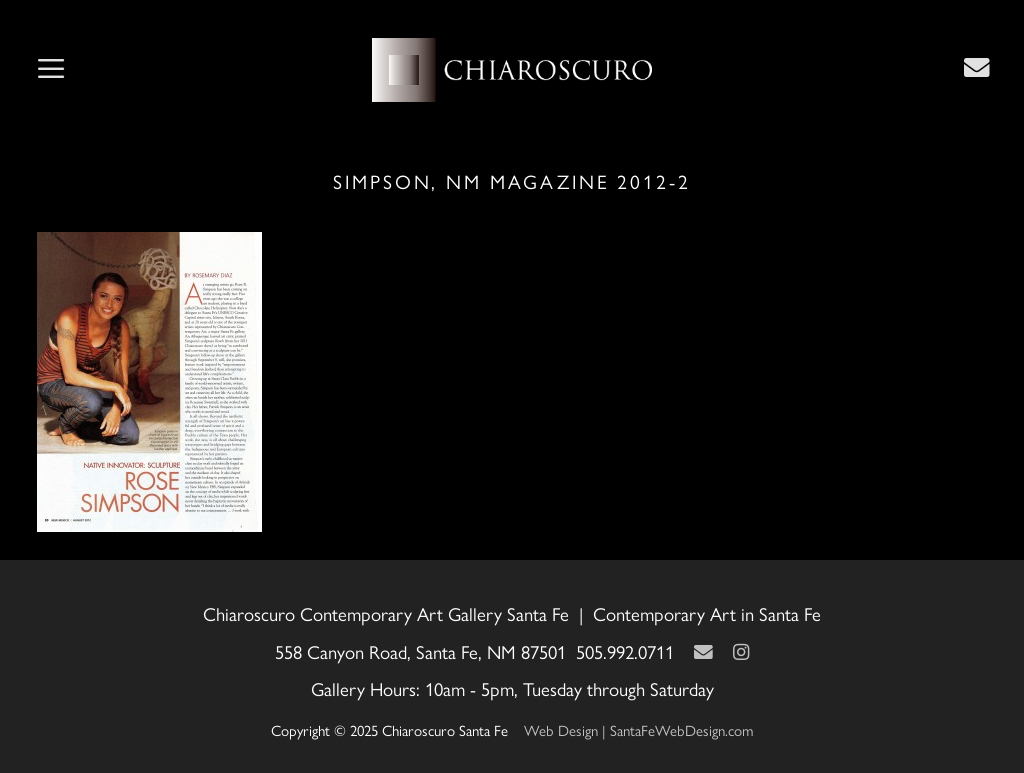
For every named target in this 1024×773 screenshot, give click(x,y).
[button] (51, 70)
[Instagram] (741, 651)
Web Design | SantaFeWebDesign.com (639, 729)
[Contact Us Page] (977, 67)
